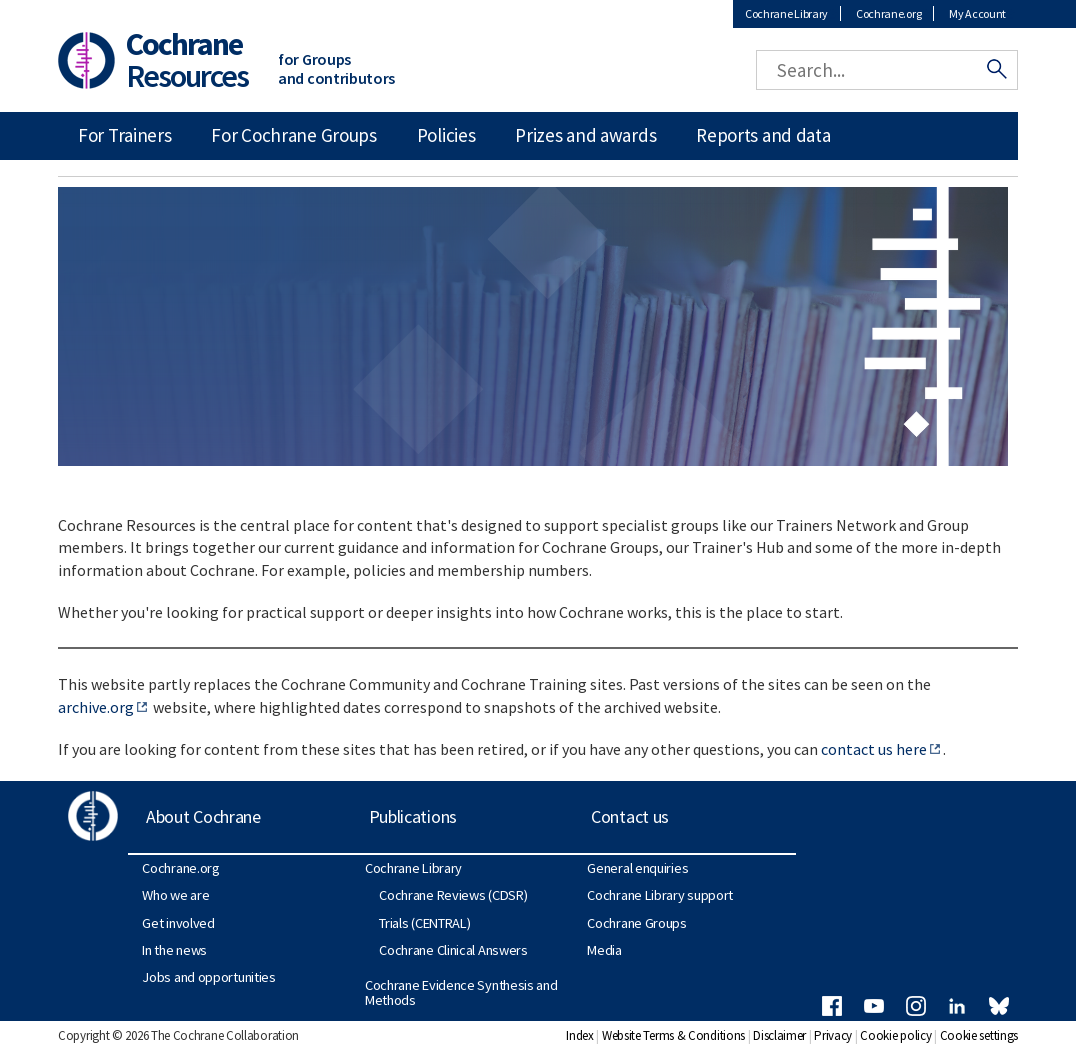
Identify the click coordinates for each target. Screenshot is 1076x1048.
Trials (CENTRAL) (424, 923)
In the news (174, 950)
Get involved (178, 923)
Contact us (630, 816)
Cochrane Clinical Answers (453, 950)
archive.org (96, 707)
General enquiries (637, 868)
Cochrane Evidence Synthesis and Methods (461, 992)
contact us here (874, 749)
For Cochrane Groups (293, 135)
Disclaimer (779, 1035)
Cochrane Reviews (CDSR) (453, 895)
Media (604, 950)
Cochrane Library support (660, 895)
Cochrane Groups (637, 923)
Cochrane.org (888, 13)
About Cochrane (203, 816)
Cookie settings (979, 1035)
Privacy (833, 1035)
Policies (446, 135)
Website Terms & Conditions (673, 1035)
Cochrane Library (786, 13)
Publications (413, 816)
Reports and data (763, 135)
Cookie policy (895, 1035)
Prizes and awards (585, 135)
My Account (977, 13)
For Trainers (124, 135)
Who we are (175, 895)
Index (580, 1035)
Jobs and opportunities (208, 977)
